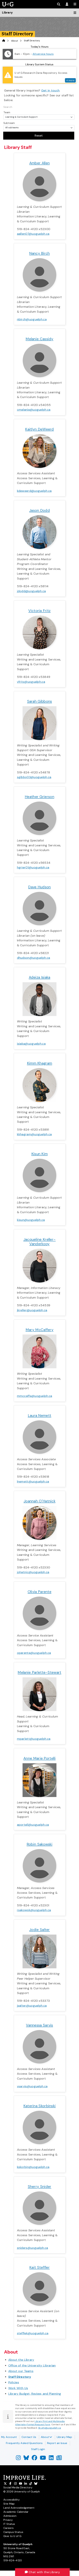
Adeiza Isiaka (39, 977)
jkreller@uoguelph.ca (32, 1310)
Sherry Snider (39, 2186)
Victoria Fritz (39, 610)
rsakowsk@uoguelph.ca (34, 1910)
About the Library (21, 2360)
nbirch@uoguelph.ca (32, 319)
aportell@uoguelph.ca (33, 1825)
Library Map (64, 2437)
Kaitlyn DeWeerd (39, 429)
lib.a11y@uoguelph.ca (49, 2427)
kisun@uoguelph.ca (31, 1220)
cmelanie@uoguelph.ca (34, 410)
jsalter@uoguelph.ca (32, 2006)
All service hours (43, 54)
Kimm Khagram (39, 1063)
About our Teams (21, 2371)
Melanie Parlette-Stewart (39, 1672)
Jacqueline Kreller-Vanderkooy (39, 1241)
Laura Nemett (39, 1415)
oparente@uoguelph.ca (34, 1653)
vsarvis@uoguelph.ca (32, 2086)
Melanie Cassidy (39, 339)
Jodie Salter (39, 1929)
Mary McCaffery (39, 1329)
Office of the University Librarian (32, 2365)
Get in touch (50, 90)
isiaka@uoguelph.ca (31, 1044)
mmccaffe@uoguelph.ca (34, 1396)
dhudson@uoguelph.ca (33, 958)
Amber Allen (39, 163)
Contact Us (29, 2437)
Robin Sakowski (39, 1844)
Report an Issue (57, 2443)
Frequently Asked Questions (24, 2443)
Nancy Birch (39, 253)
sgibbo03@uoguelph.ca (34, 777)
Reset (39, 136)
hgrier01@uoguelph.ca (33, 867)
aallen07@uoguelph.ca (33, 234)
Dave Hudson (39, 887)
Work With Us (18, 2388)
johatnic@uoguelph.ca (33, 1572)
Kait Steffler (39, 2267)
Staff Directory (19, 2377)
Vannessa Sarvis (39, 2025)
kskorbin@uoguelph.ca (33, 2167)
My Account (9, 2437)
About (46, 2437)
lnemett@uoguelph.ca (33, 1481)
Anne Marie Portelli (39, 1758)
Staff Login (38, 2449)
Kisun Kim (39, 1154)
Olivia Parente (39, 1591)
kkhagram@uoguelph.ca (34, 1134)
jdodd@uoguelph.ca (31, 591)
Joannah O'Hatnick (39, 1501)
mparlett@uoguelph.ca (34, 1739)
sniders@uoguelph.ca (32, 2248)
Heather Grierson (39, 796)
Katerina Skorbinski (39, 2106)
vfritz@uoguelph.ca (31, 682)
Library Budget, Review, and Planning (34, 2394)
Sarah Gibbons (39, 701)
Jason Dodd (39, 510)
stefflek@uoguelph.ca (32, 2333)
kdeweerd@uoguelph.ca (34, 491)
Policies (13, 2382)
